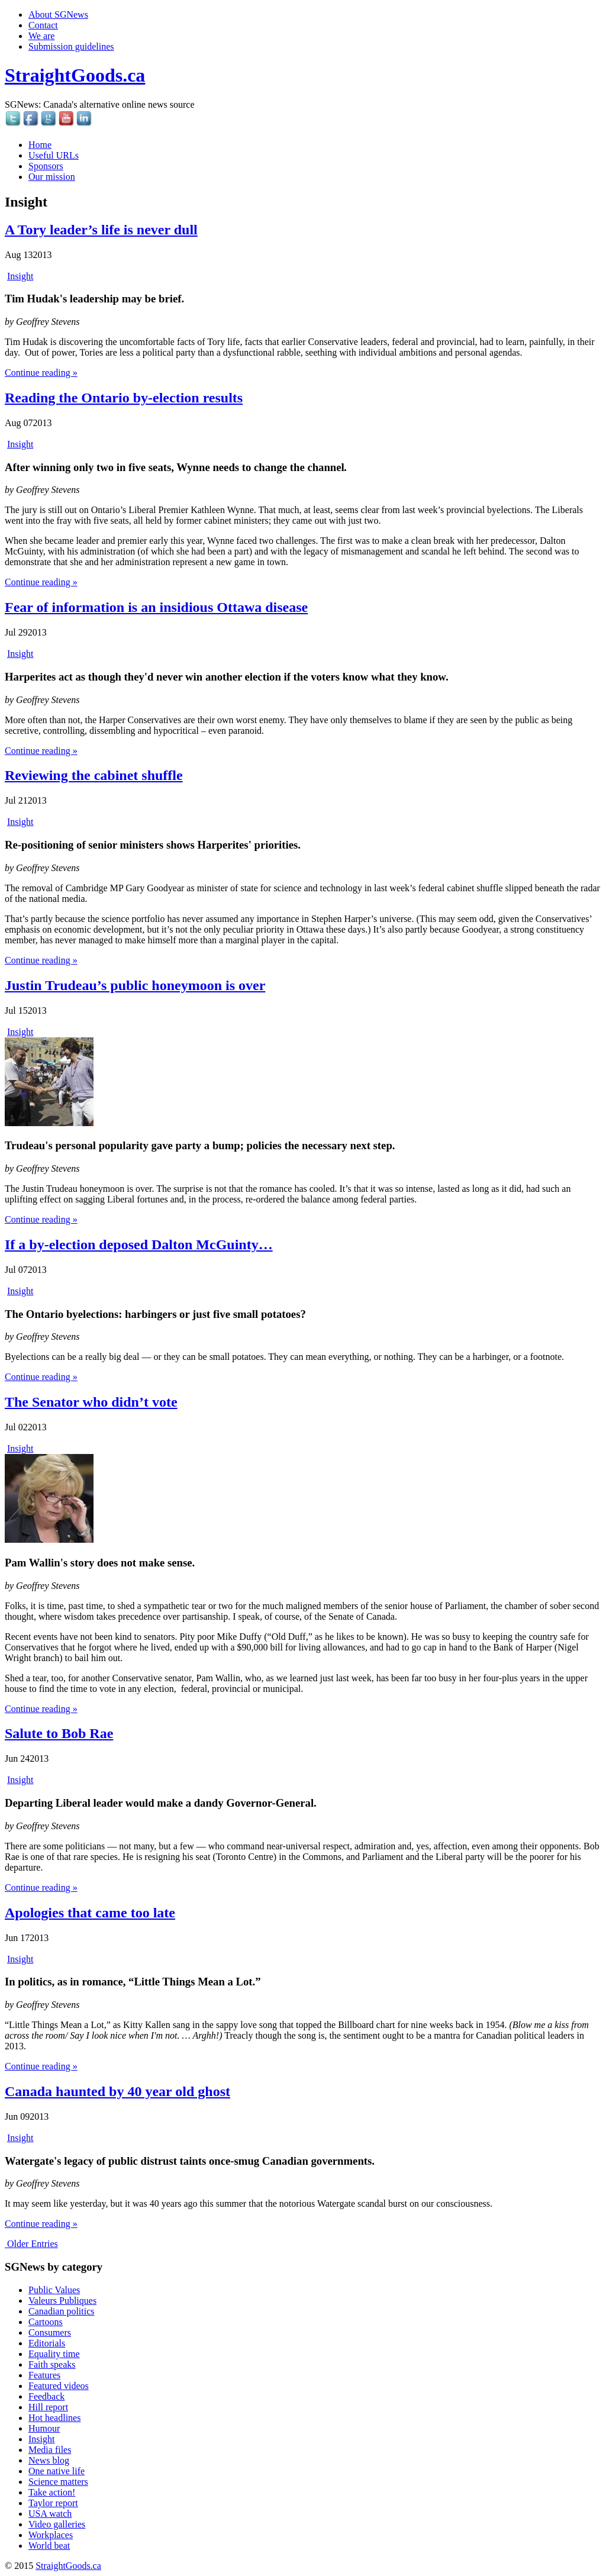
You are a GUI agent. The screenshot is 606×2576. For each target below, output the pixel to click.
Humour (44, 2428)
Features (44, 2375)
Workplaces (50, 2535)
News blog (48, 2460)
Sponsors (45, 166)
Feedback (46, 2396)
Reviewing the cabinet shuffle (94, 775)
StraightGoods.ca (75, 75)
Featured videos (58, 2386)
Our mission (51, 177)
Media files (49, 2450)
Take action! (51, 2492)
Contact (43, 25)
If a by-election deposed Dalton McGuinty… (139, 1244)
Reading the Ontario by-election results (124, 397)
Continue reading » (41, 372)
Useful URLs (53, 155)
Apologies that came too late (90, 1912)
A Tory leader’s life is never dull (101, 229)
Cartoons (45, 2322)
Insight (20, 276)
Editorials (46, 2343)
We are (41, 36)
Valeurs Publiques (62, 2300)
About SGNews (58, 14)
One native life (56, 2471)
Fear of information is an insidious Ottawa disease (156, 607)
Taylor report (53, 2503)
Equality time (54, 2354)
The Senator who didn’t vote (91, 1402)
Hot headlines (54, 2418)
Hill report (48, 2407)
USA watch (50, 2514)
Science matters (58, 2482)
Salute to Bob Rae (59, 1733)
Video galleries (56, 2524)
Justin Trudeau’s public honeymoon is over (135, 985)
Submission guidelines (71, 46)
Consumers (49, 2332)
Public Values (54, 2290)
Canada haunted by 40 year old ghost (117, 2091)
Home (39, 145)
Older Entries (31, 2244)
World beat (49, 2545)
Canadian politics (61, 2311)
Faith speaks (52, 2364)
